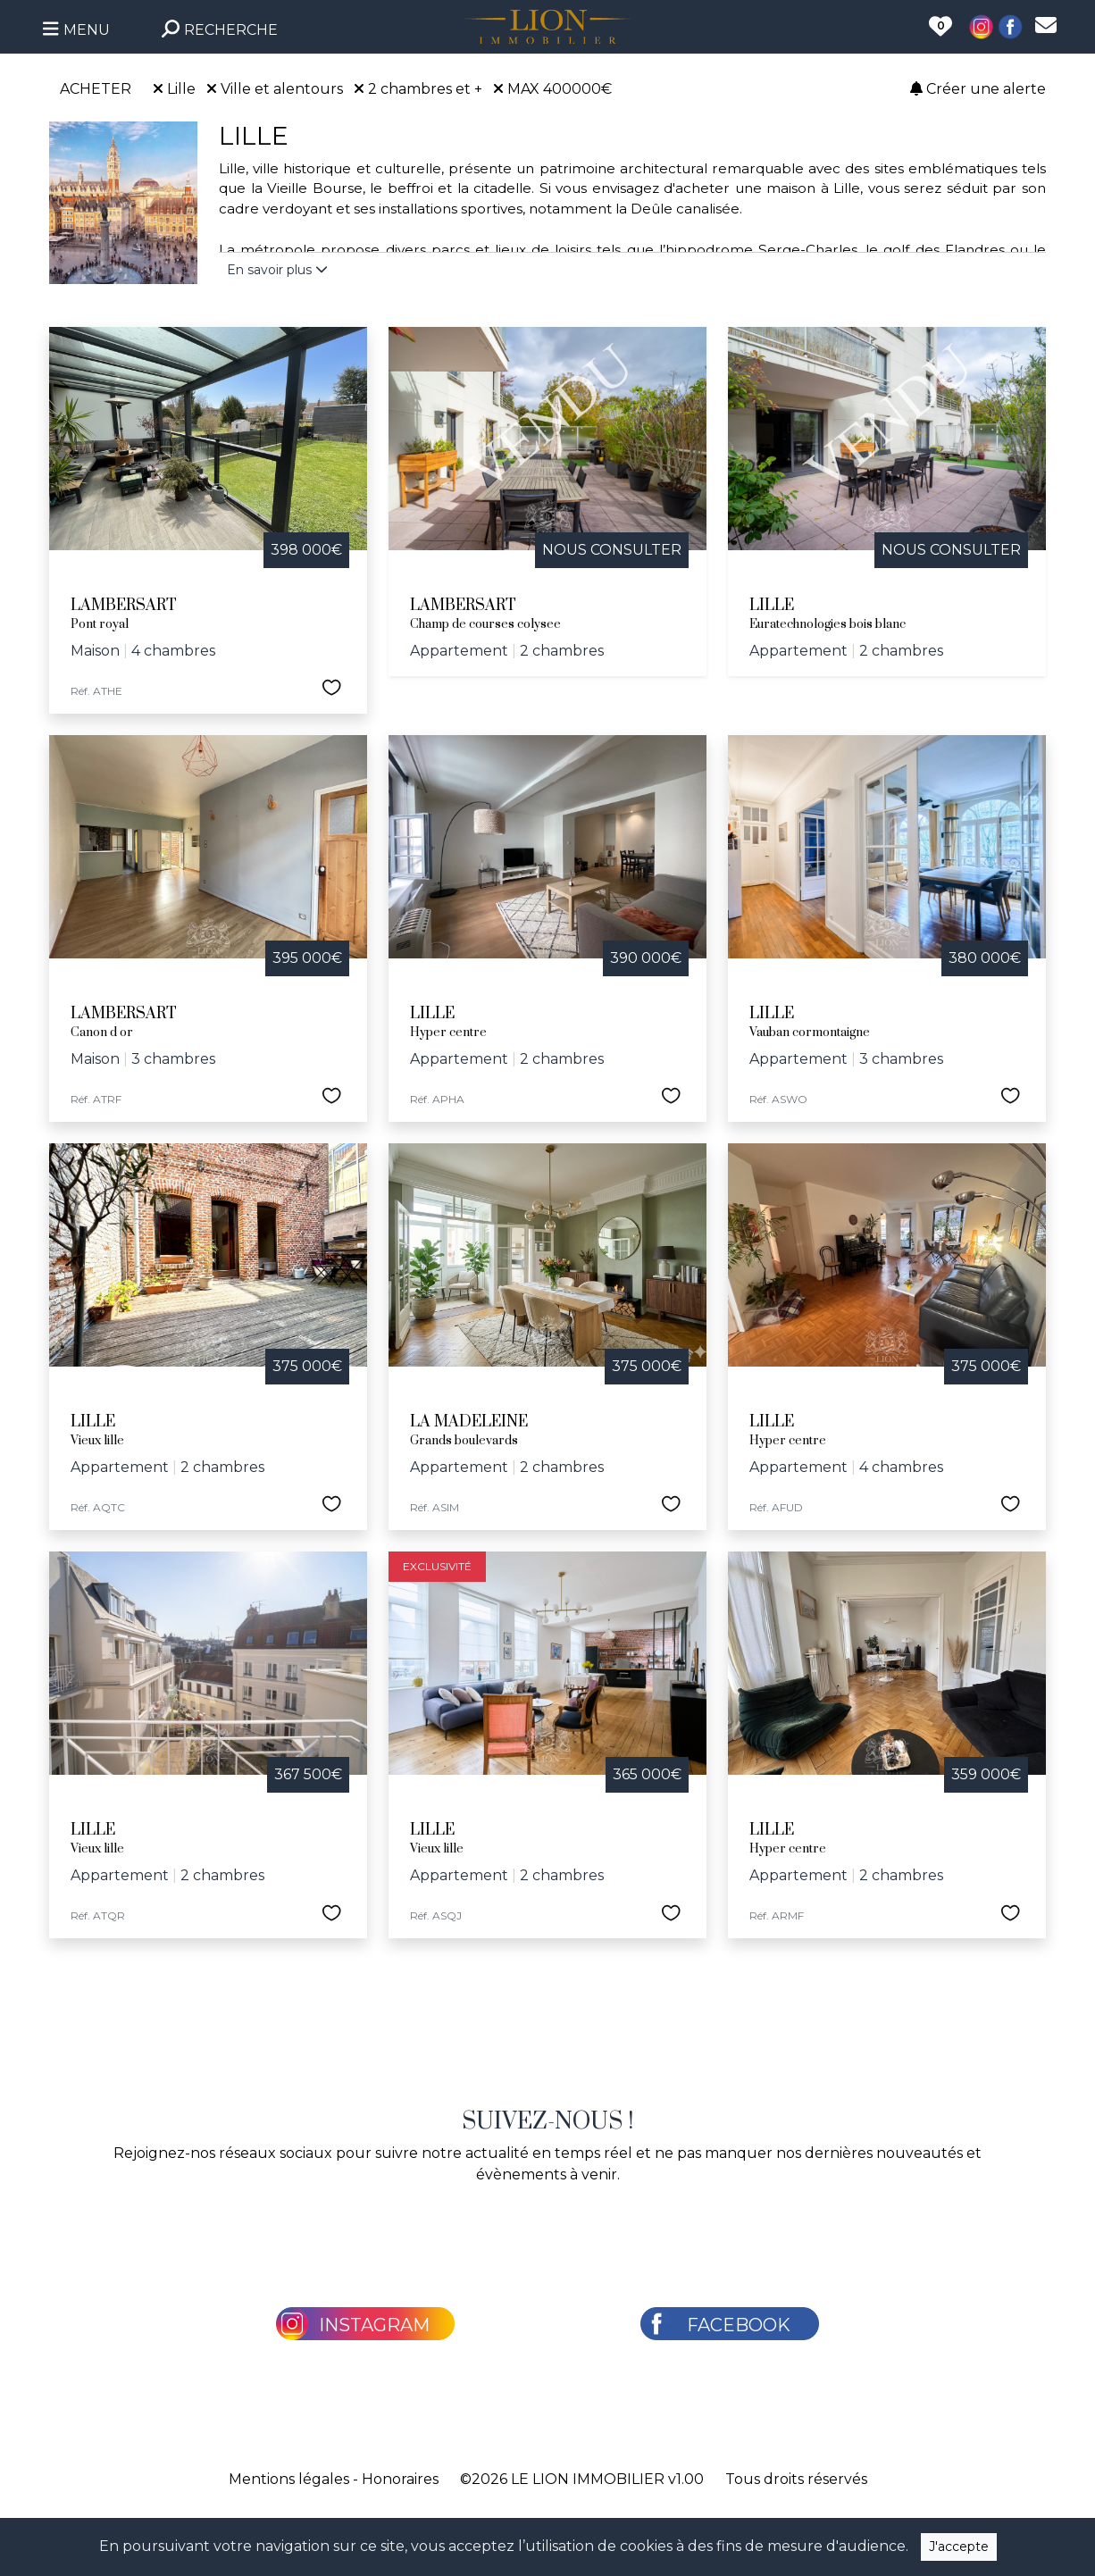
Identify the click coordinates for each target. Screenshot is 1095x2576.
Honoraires (400, 2479)
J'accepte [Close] (959, 2546)
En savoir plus (277, 270)
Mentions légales (289, 2479)
